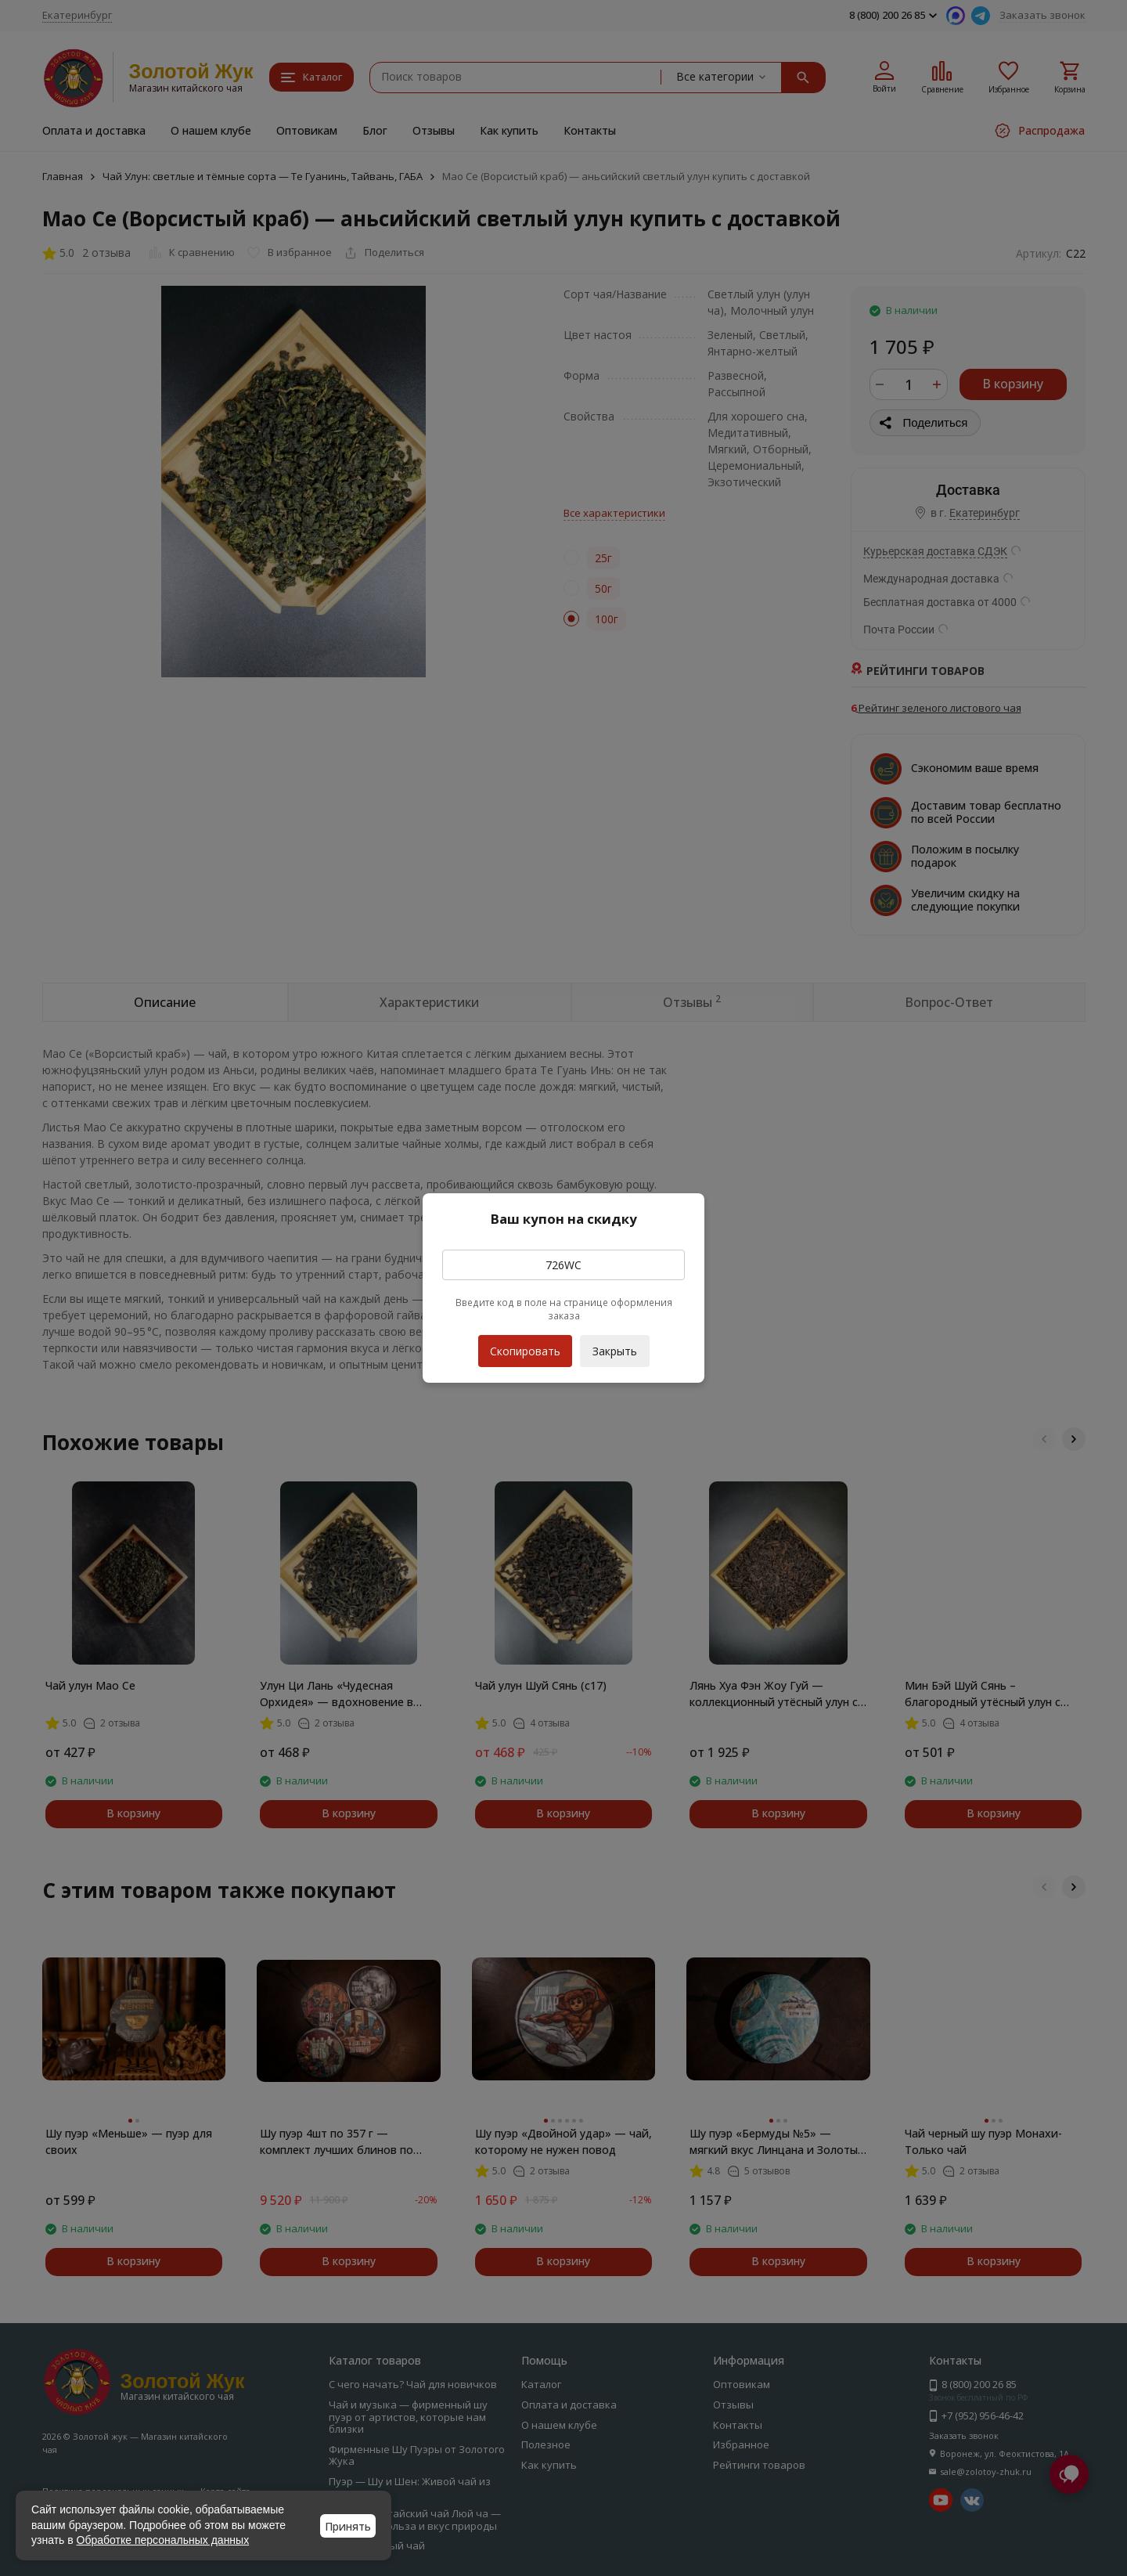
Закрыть (614, 1351)
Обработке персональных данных (163, 2540)
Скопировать (525, 1346)
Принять (348, 2526)
